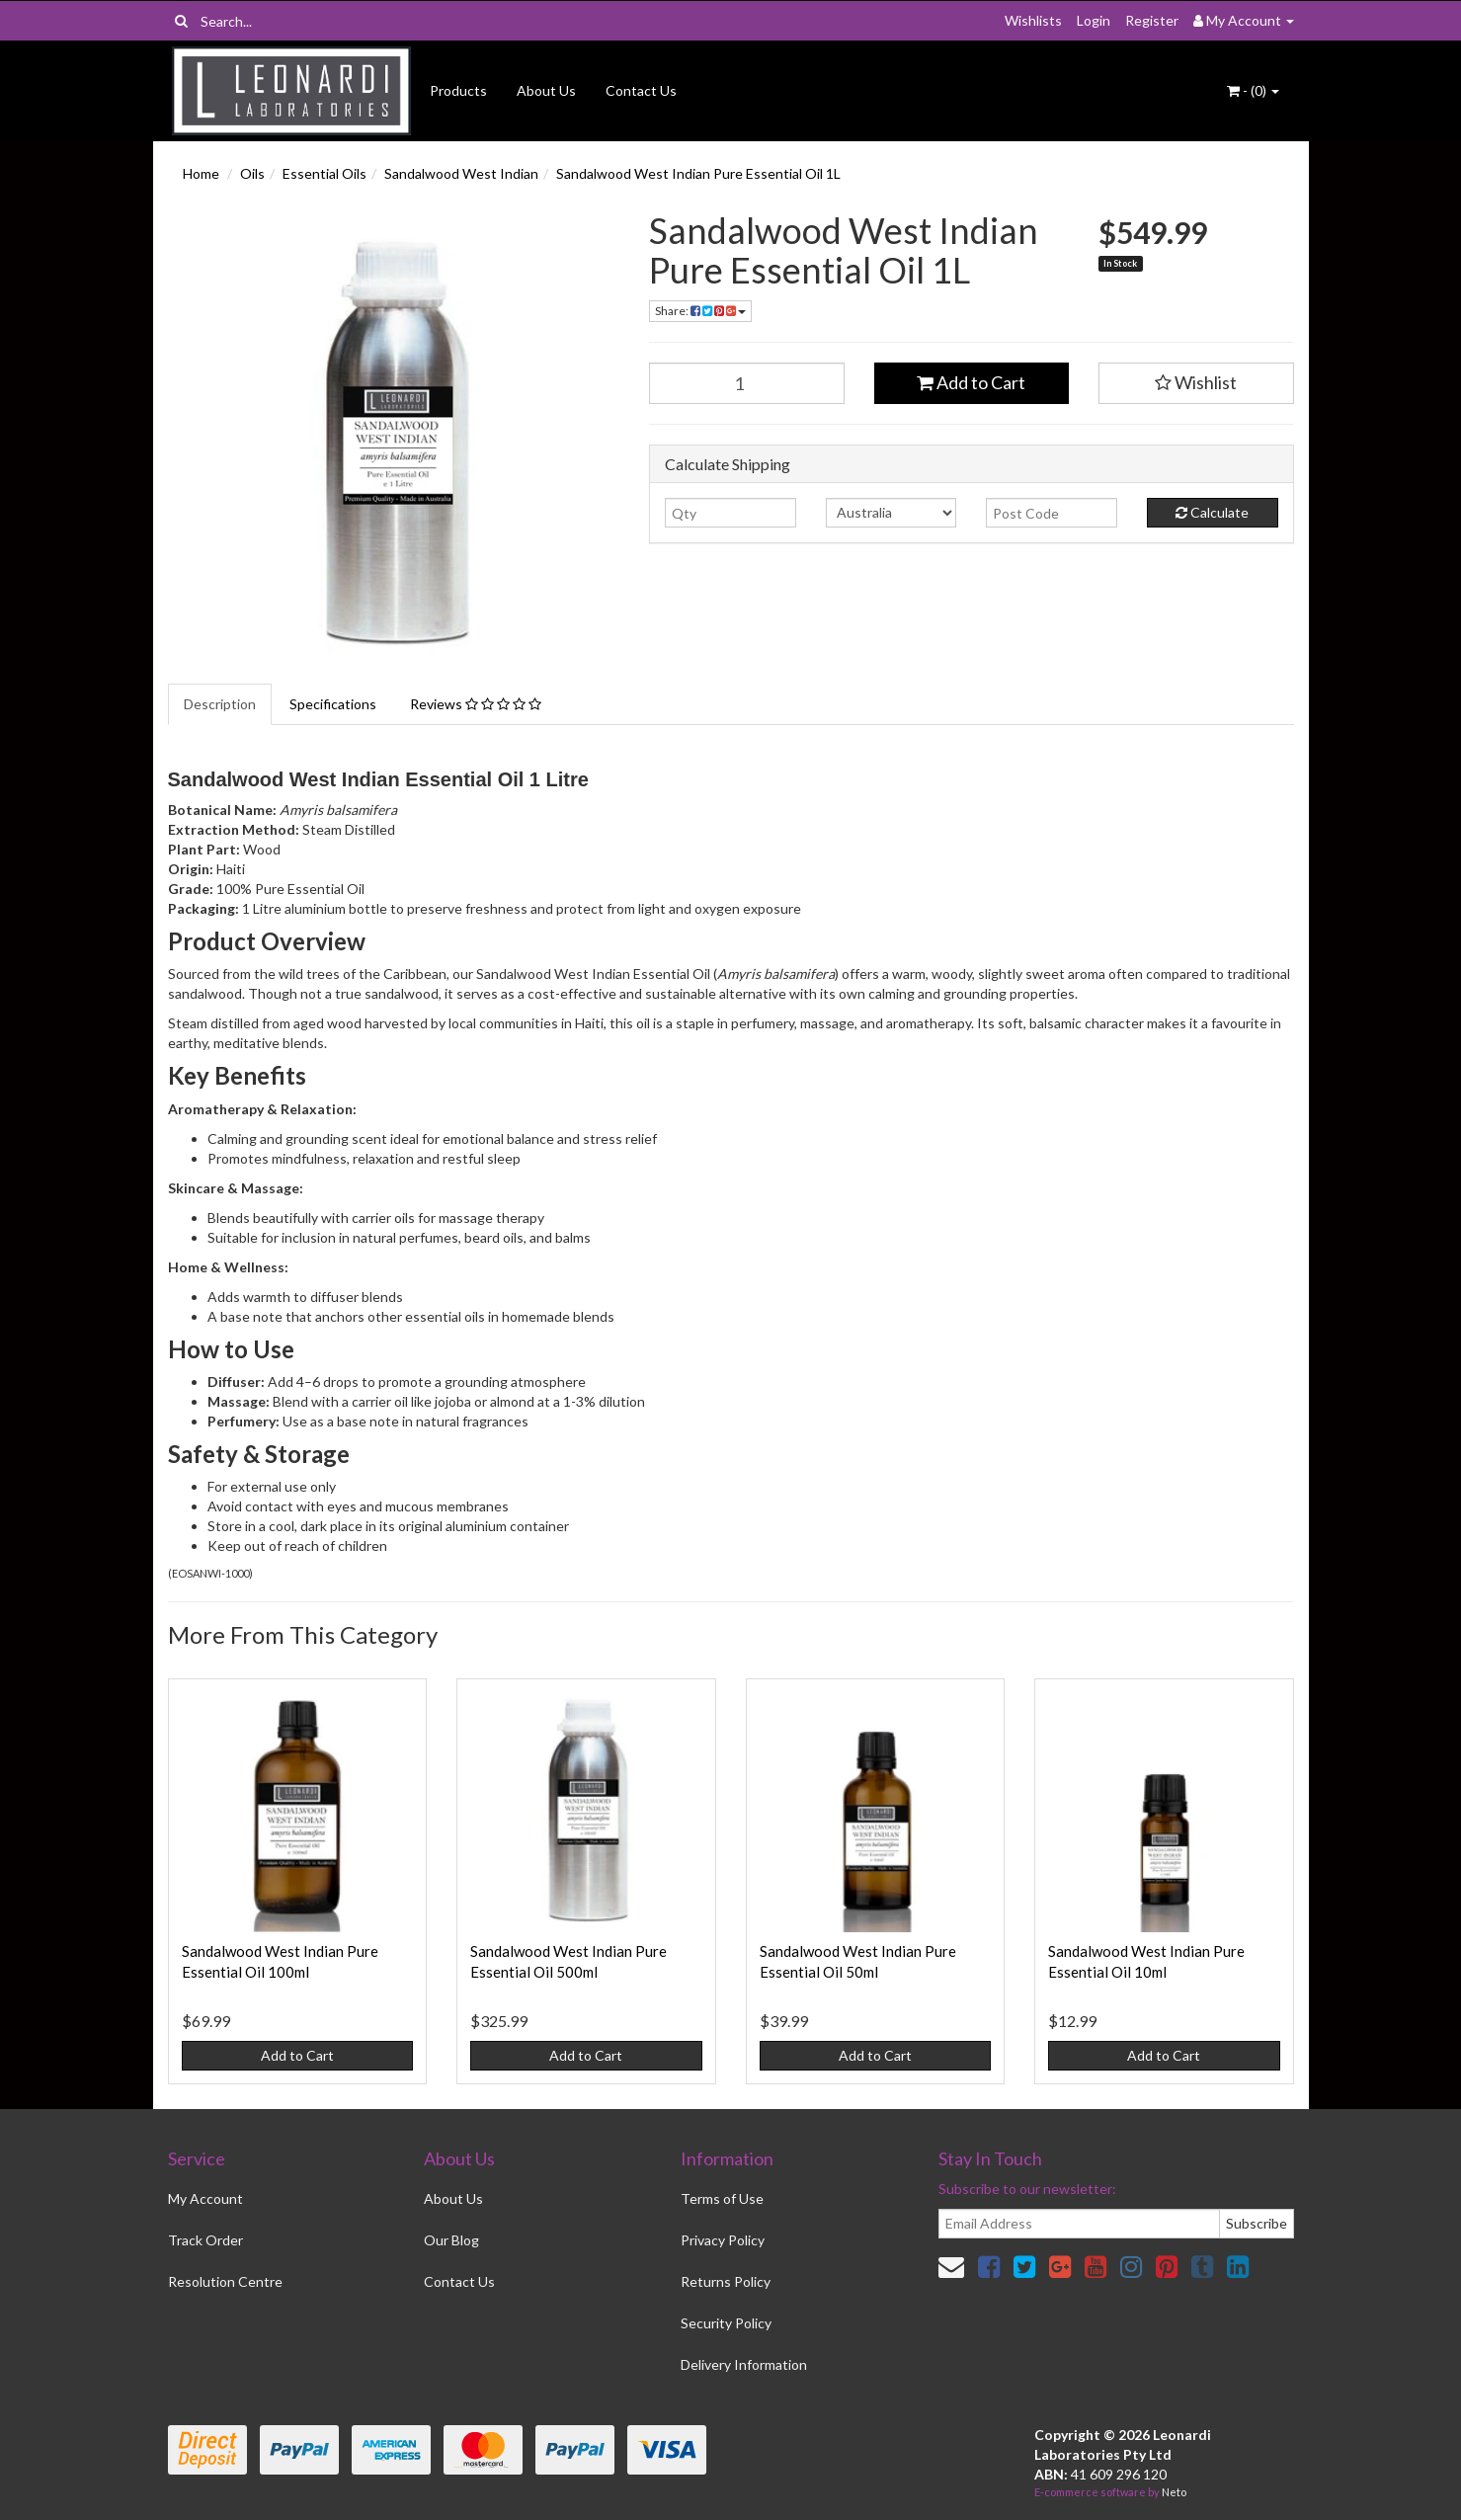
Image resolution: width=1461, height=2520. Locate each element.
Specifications (332, 703)
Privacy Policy (723, 2240)
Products (458, 90)
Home (201, 173)
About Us (546, 90)
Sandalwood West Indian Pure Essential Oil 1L (698, 173)
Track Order (205, 2240)
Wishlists (1033, 20)
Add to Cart (971, 382)
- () (1253, 90)
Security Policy (726, 2323)
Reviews (475, 703)
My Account (205, 2198)
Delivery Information (744, 2364)
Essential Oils (324, 173)
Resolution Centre (225, 2281)
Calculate (1212, 512)
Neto (1174, 2491)
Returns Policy (726, 2281)
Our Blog (451, 2240)
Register (1151, 20)
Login (1093, 20)
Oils (252, 173)
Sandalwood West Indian (461, 173)
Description (220, 703)
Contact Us (641, 90)
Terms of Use (722, 2198)
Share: (700, 310)
